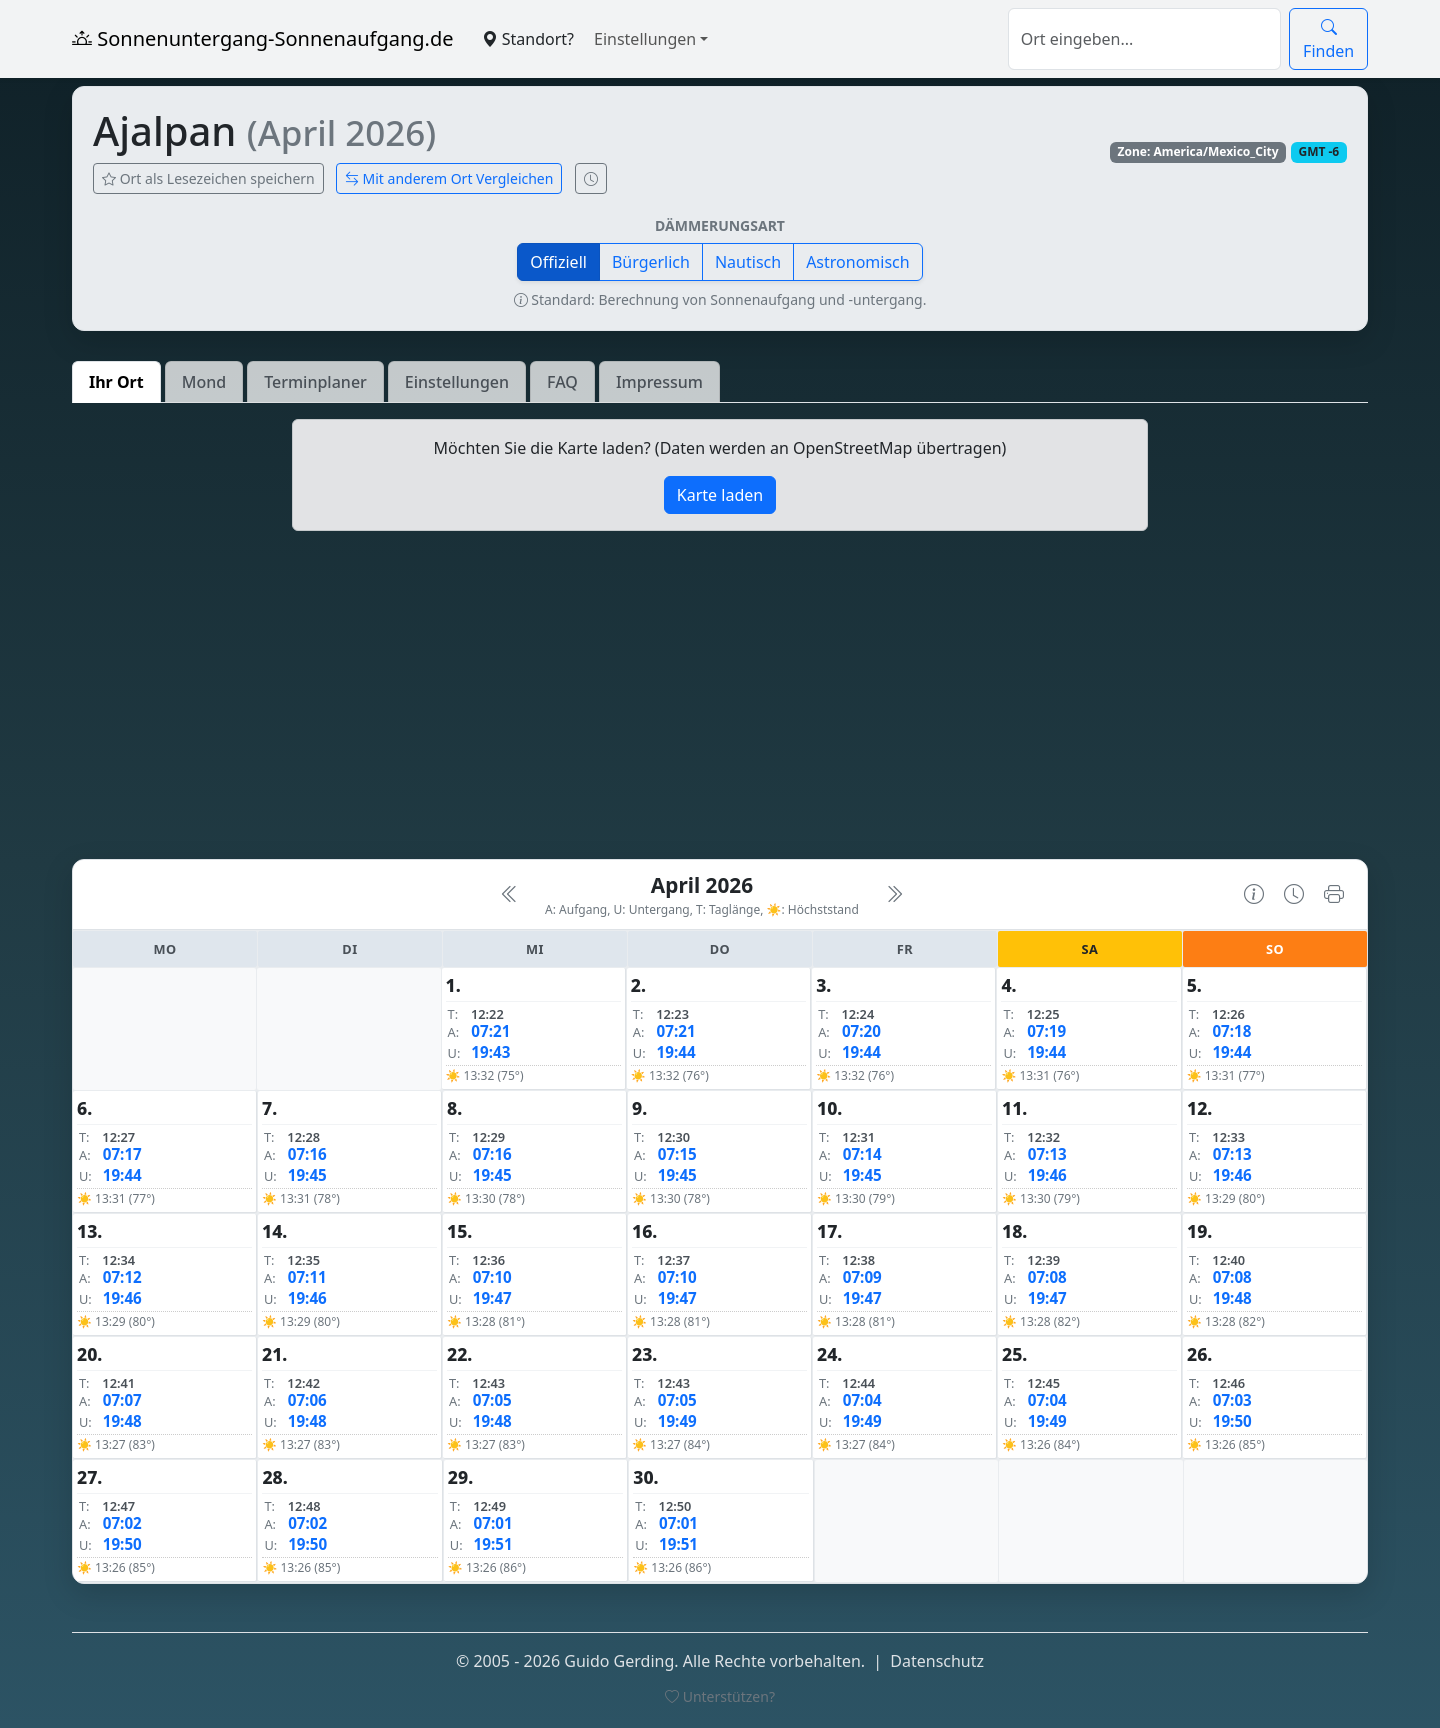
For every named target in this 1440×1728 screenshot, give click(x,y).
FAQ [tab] (562, 382)
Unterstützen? (720, 1696)
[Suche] (1144, 39)
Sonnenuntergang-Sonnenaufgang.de (263, 38)
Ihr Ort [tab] (116, 382)
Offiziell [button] (558, 262)
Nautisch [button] (748, 262)
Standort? (528, 39)
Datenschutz (937, 1661)
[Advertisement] (720, 703)
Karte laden (720, 495)
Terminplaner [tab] (315, 382)
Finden (1328, 39)
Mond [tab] (204, 382)
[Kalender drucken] (1334, 894)
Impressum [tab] (659, 382)
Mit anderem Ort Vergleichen (449, 178)
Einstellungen (645, 39)
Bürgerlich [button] (651, 262)
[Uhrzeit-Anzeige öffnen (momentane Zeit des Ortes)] (591, 178)
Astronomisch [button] (858, 262)
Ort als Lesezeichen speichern (208, 178)
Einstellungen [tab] (457, 382)
